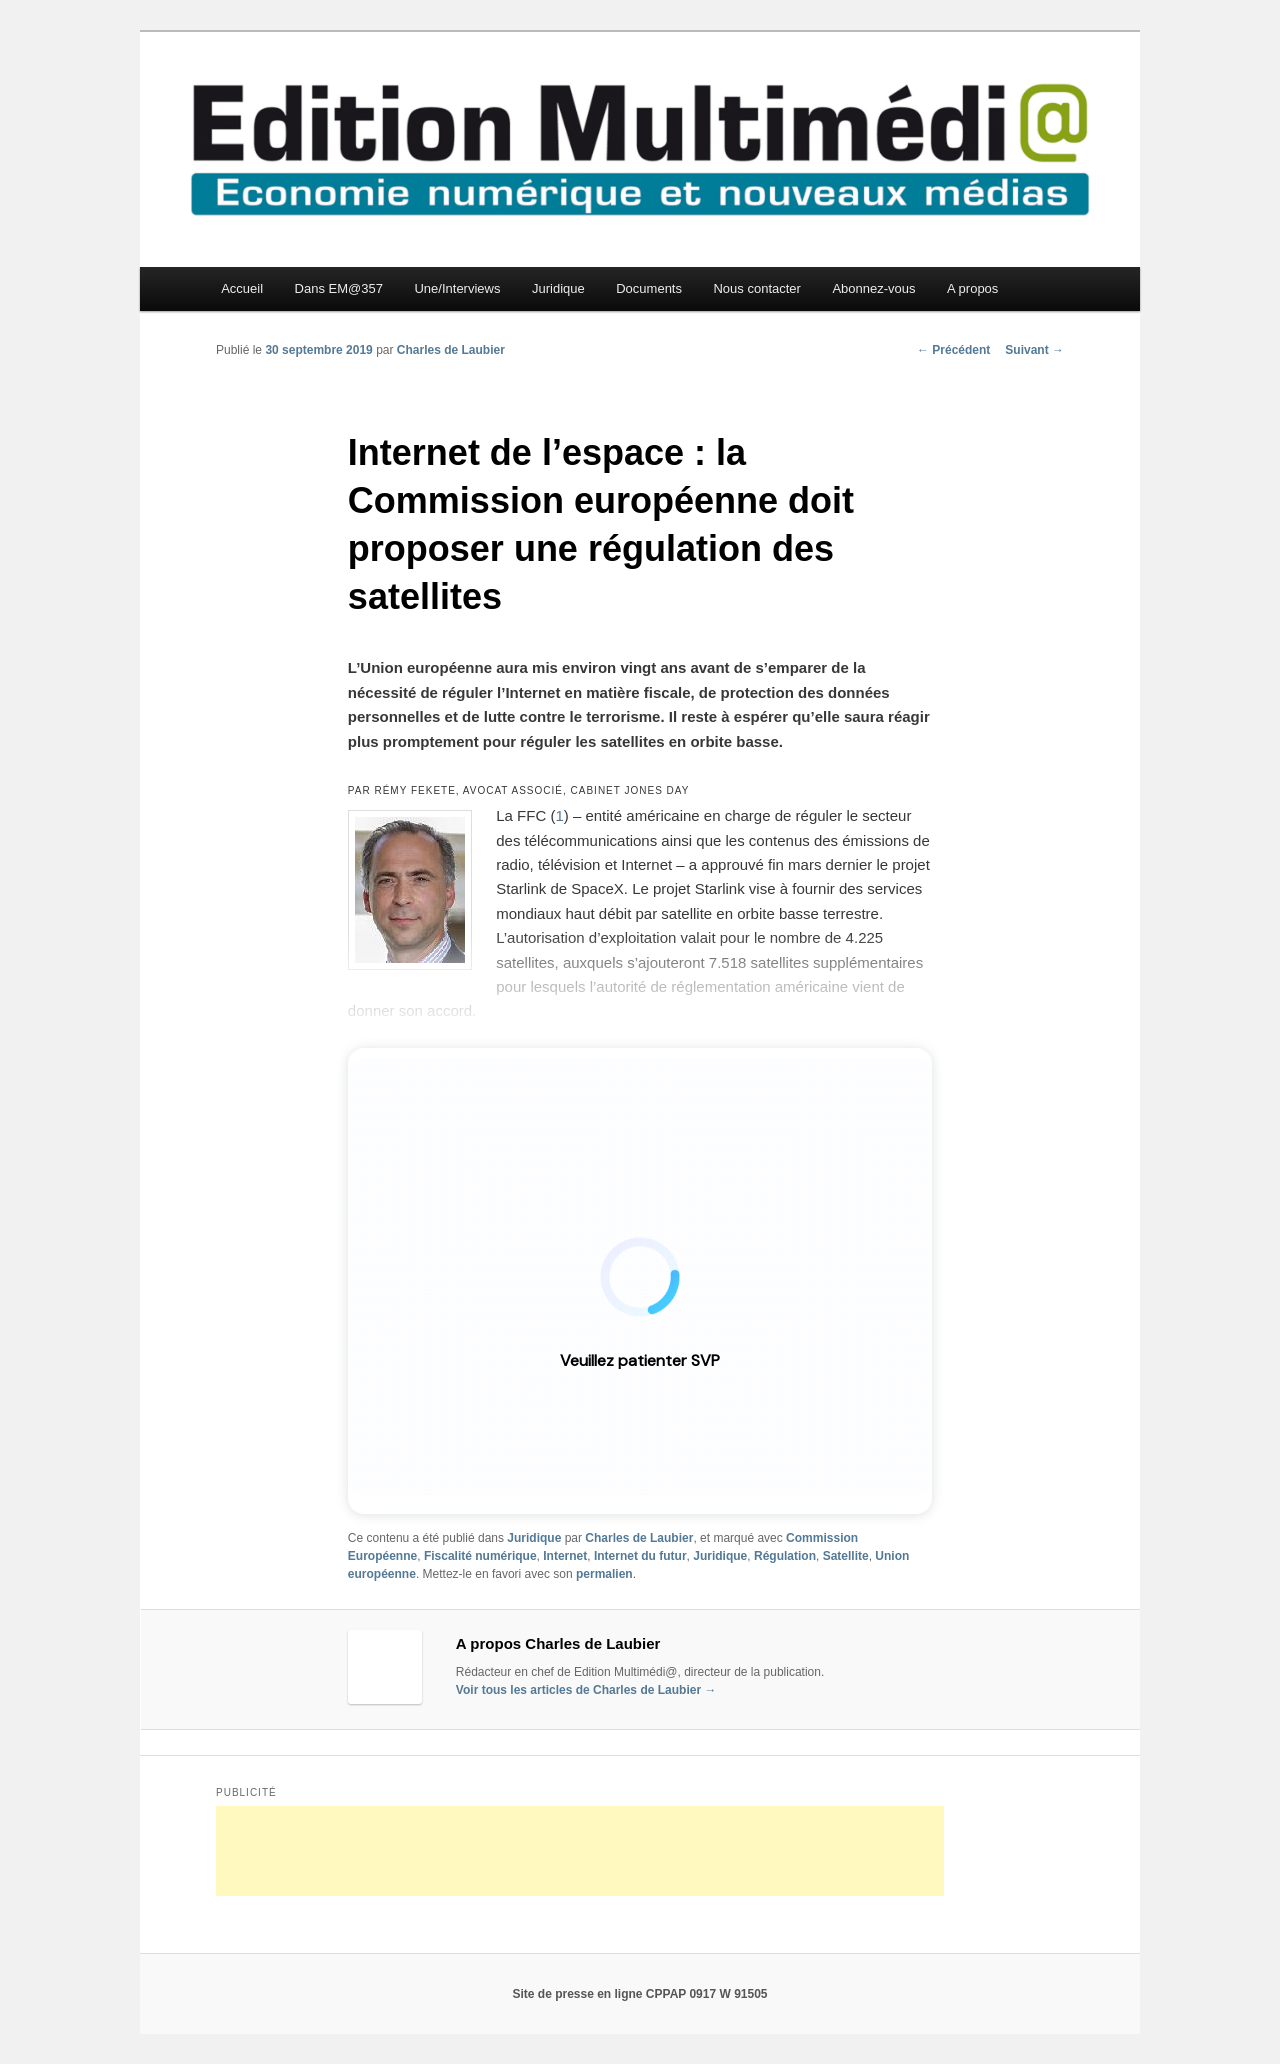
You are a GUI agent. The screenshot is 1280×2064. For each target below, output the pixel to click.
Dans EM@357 (339, 288)
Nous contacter (756, 288)
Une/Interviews (457, 288)
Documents (649, 288)
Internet (565, 1556)
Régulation (785, 1556)
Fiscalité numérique (480, 1556)
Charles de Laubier (451, 350)
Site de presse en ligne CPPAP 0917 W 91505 (639, 1994)
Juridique (558, 288)
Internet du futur (640, 1556)
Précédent (953, 350)
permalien (604, 1574)
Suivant (1034, 350)
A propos (972, 288)
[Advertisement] (580, 1851)
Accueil (242, 288)
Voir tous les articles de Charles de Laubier (586, 1690)
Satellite (846, 1556)
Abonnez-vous (873, 288)
